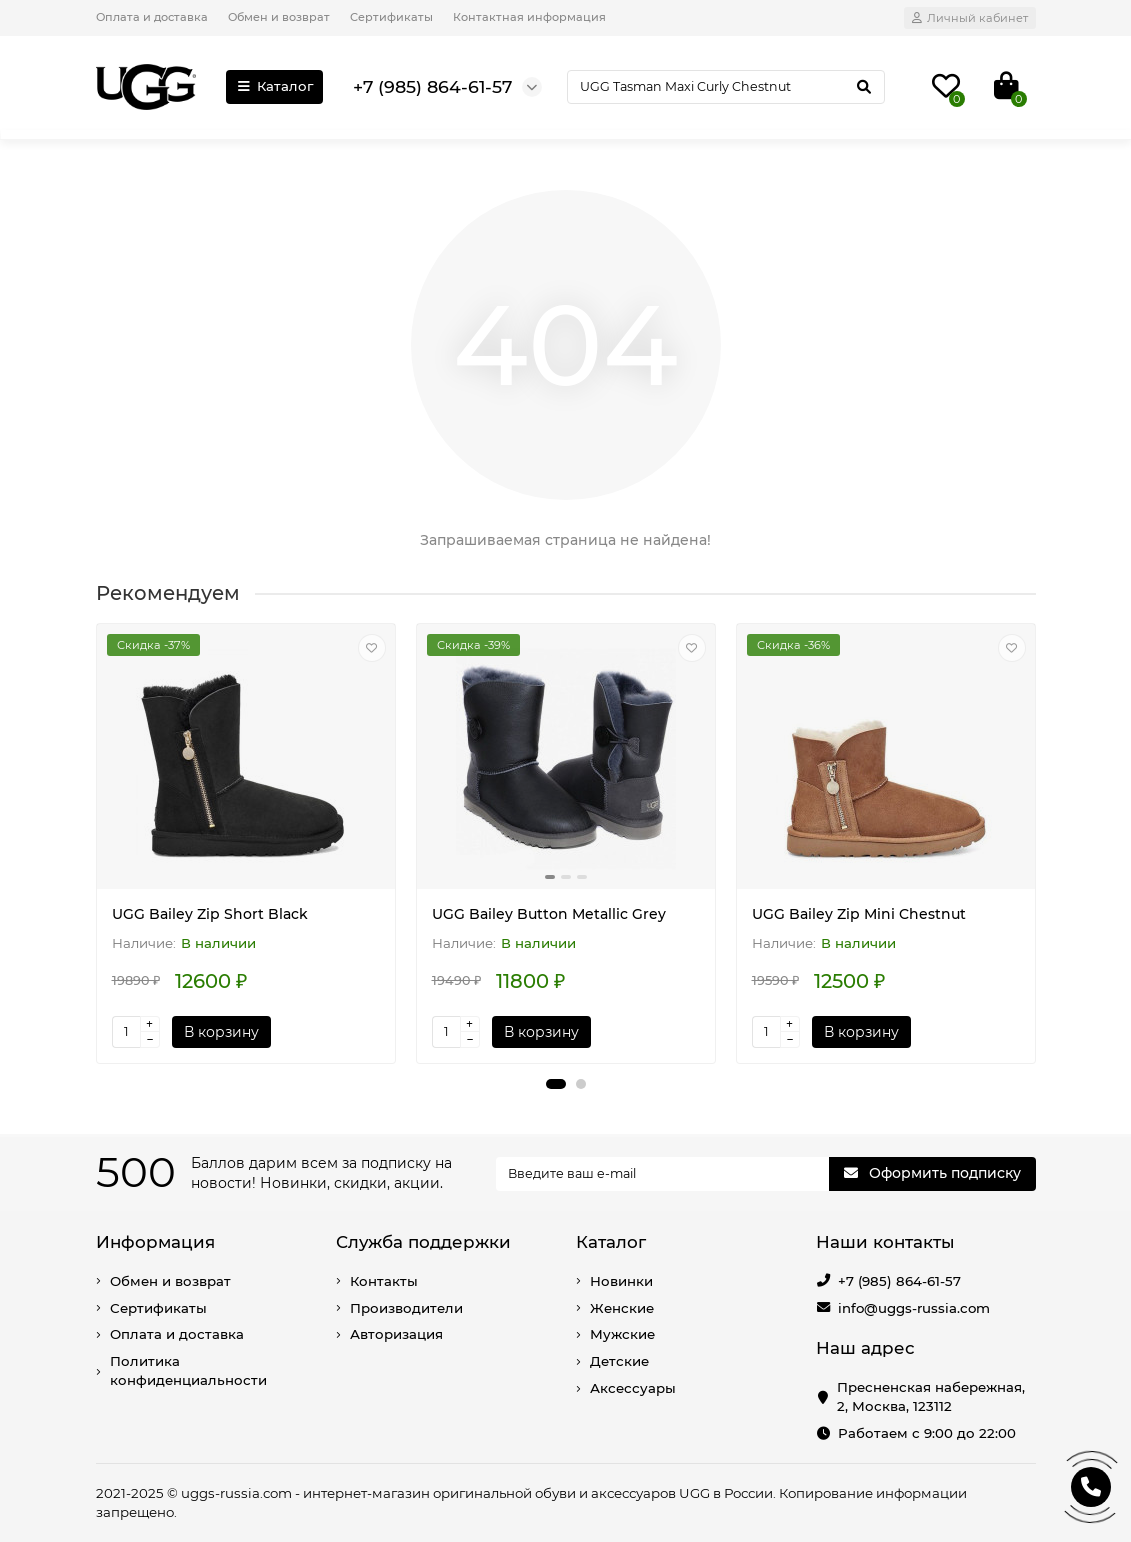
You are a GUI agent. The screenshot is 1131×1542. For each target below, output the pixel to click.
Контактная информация (529, 17)
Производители (406, 1308)
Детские (619, 1361)
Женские (622, 1308)
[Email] (662, 1174)
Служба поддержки (423, 1242)
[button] (556, 1084)
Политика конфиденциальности (188, 1370)
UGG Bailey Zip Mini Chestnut (859, 914)
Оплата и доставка (152, 17)
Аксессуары (633, 1388)
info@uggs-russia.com (914, 1308)
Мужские (622, 1334)
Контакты (384, 1281)
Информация (155, 1242)
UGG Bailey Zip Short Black (210, 914)
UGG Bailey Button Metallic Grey (549, 914)
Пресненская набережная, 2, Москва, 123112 (931, 1396)
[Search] (725, 87)
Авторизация (396, 1334)
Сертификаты (391, 17)
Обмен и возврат (279, 17)
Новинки (621, 1281)
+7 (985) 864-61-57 (899, 1281)
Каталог (275, 86)
